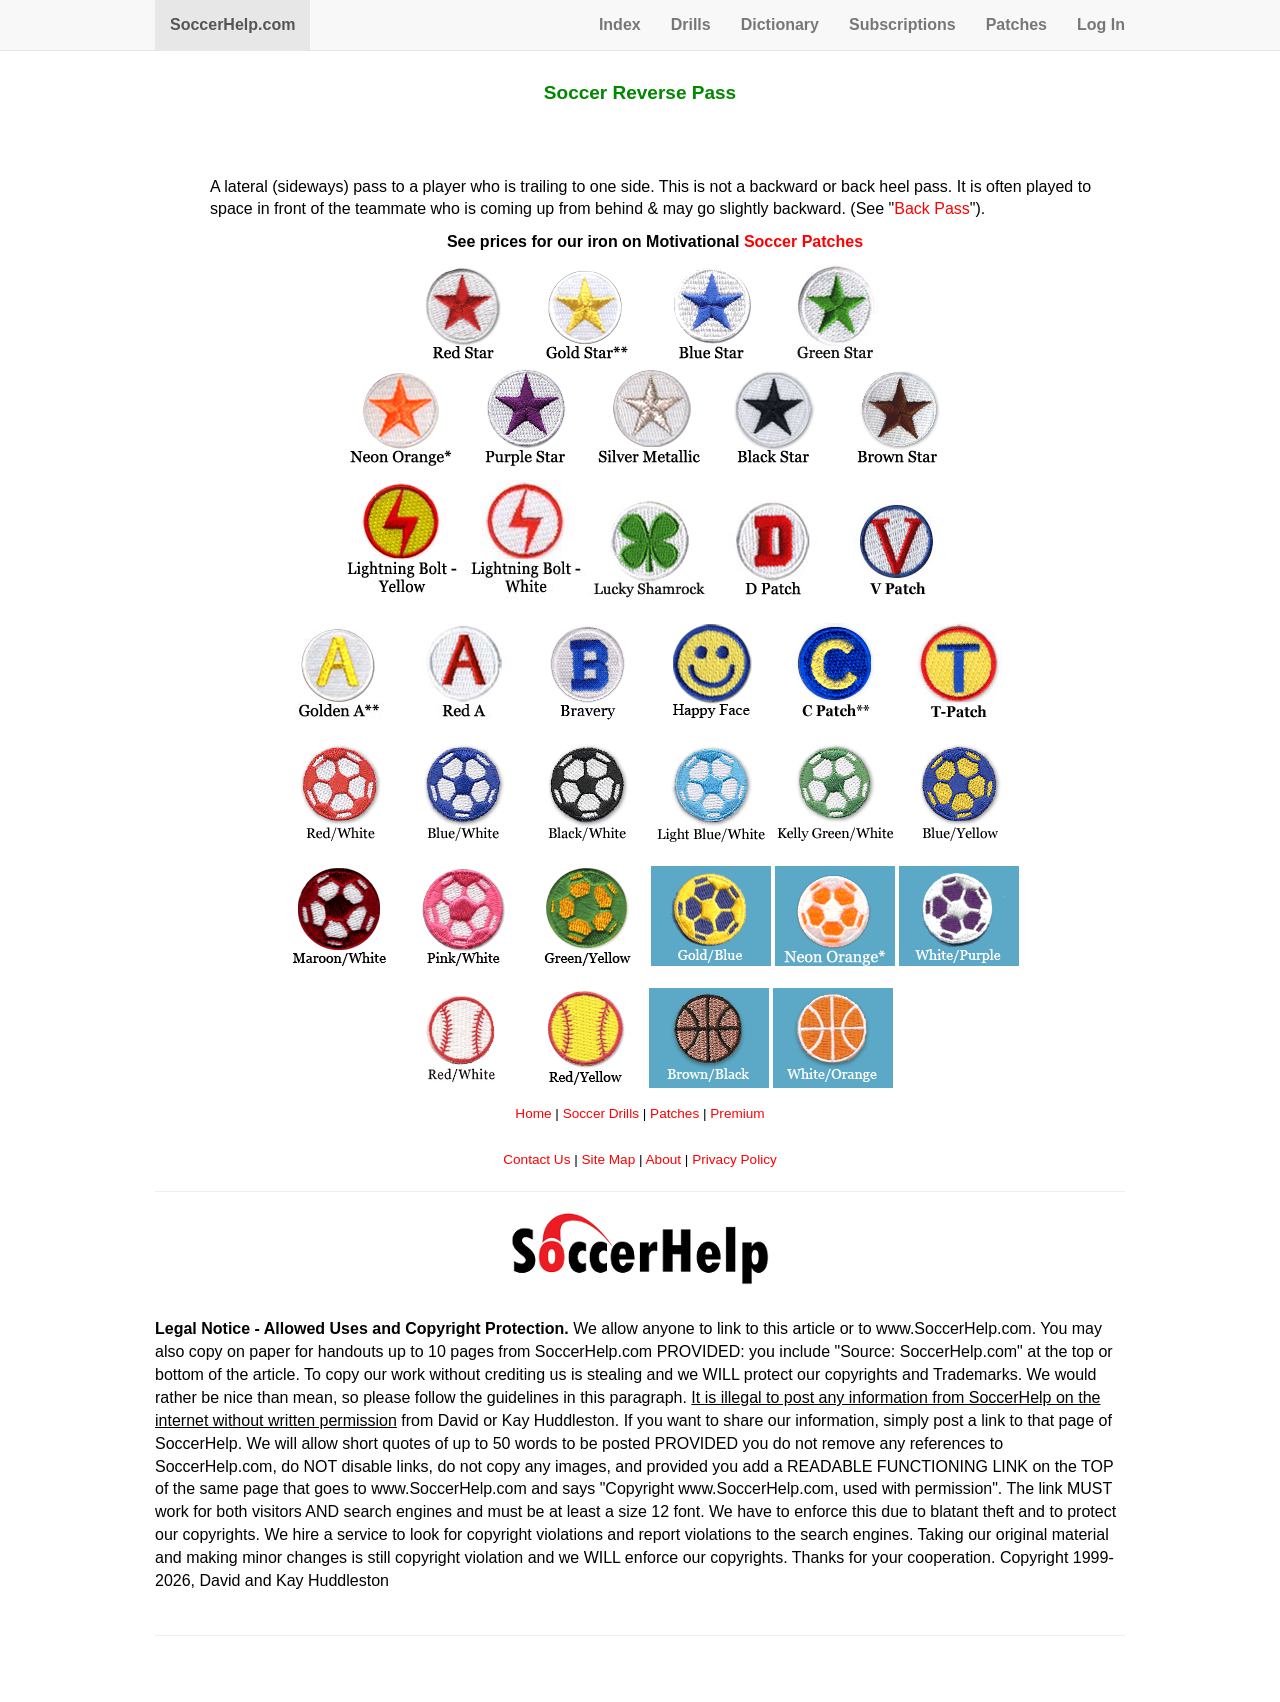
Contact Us (536, 1159)
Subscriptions (902, 24)
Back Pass (932, 208)
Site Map (609, 1159)
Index (620, 24)
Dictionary (780, 24)
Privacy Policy (734, 1159)
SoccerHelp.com (232, 24)
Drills (691, 24)
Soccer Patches (803, 241)
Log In (1101, 24)
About (664, 1159)
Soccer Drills (601, 1113)
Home (533, 1113)
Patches (1016, 24)
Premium (737, 1113)
